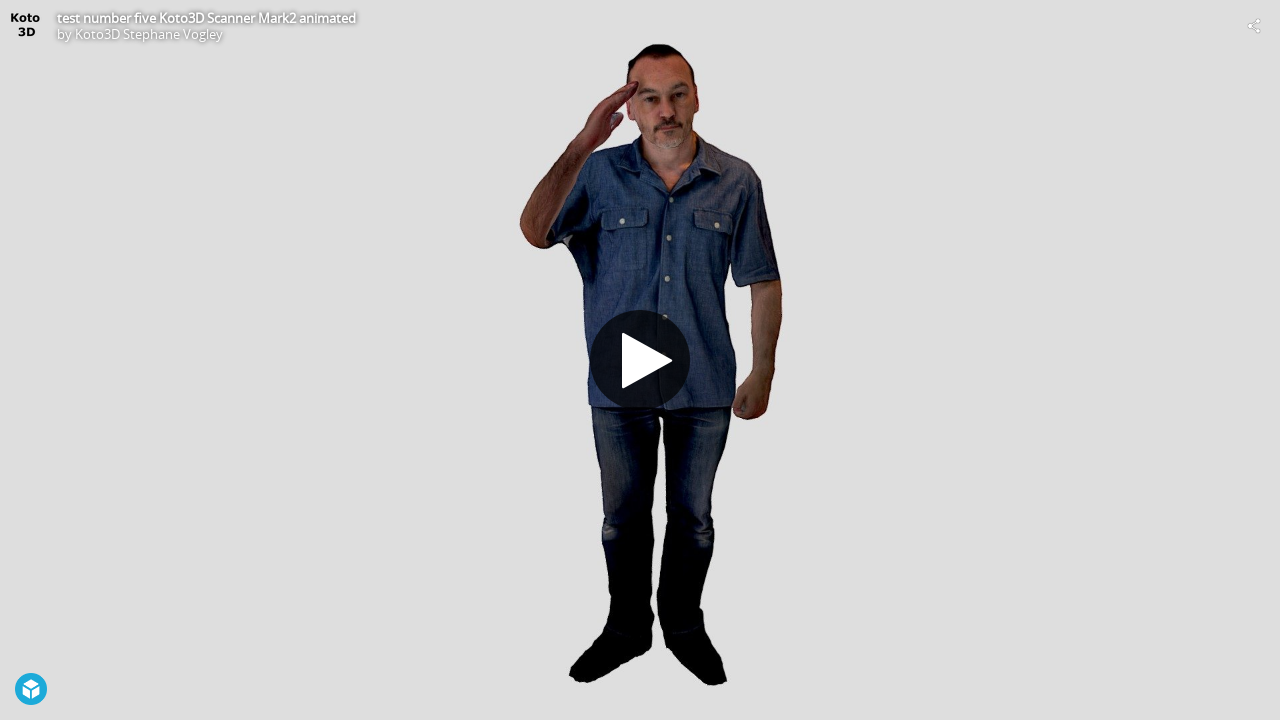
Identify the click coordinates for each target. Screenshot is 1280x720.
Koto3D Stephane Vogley (149, 34)
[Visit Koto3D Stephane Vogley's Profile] (26, 26)
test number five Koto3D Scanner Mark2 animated (206, 18)
